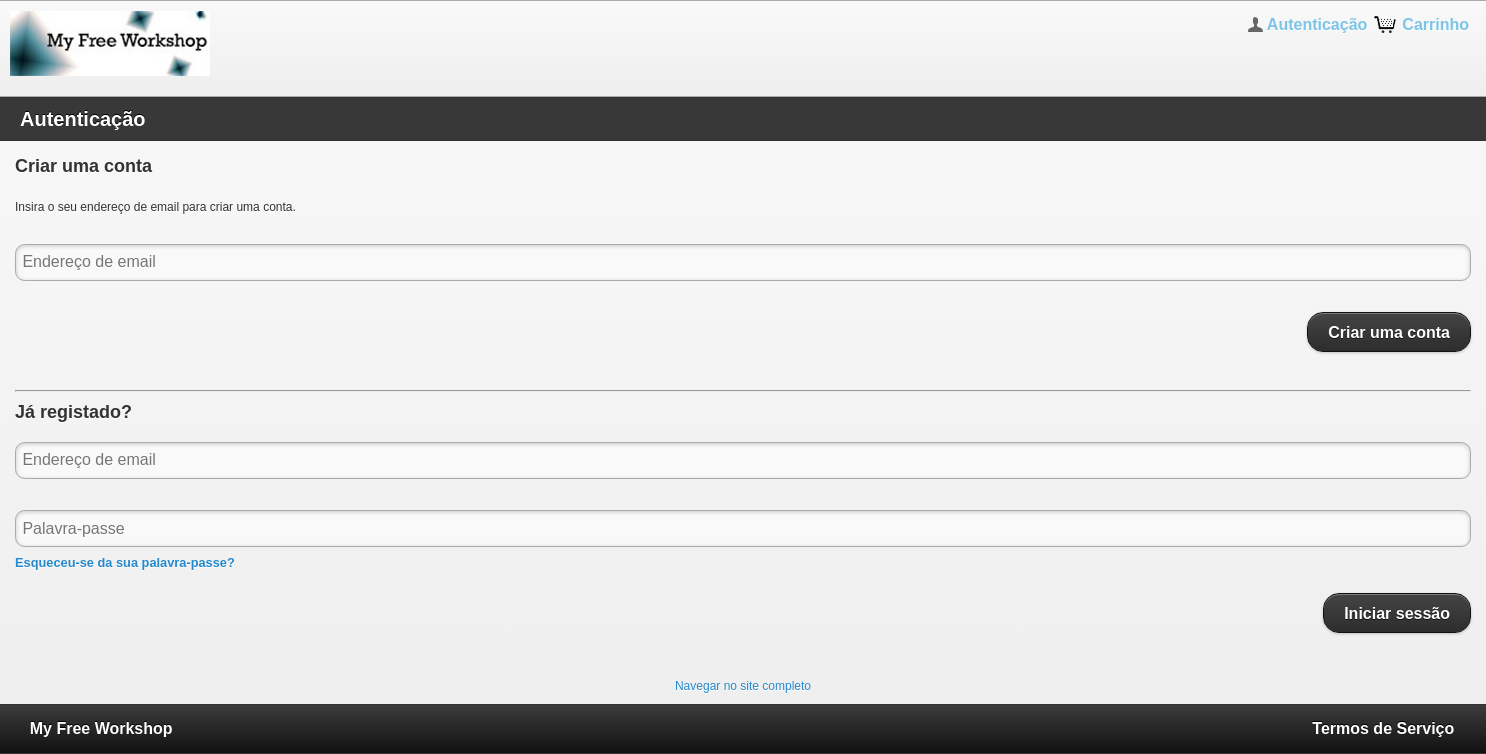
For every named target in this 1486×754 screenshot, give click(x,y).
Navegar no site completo (743, 686)
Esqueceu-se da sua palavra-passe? (125, 562)
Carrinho (1435, 24)
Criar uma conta (1389, 332)
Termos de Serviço (1383, 728)
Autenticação (1317, 24)
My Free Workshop (101, 728)
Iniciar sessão (1397, 613)
